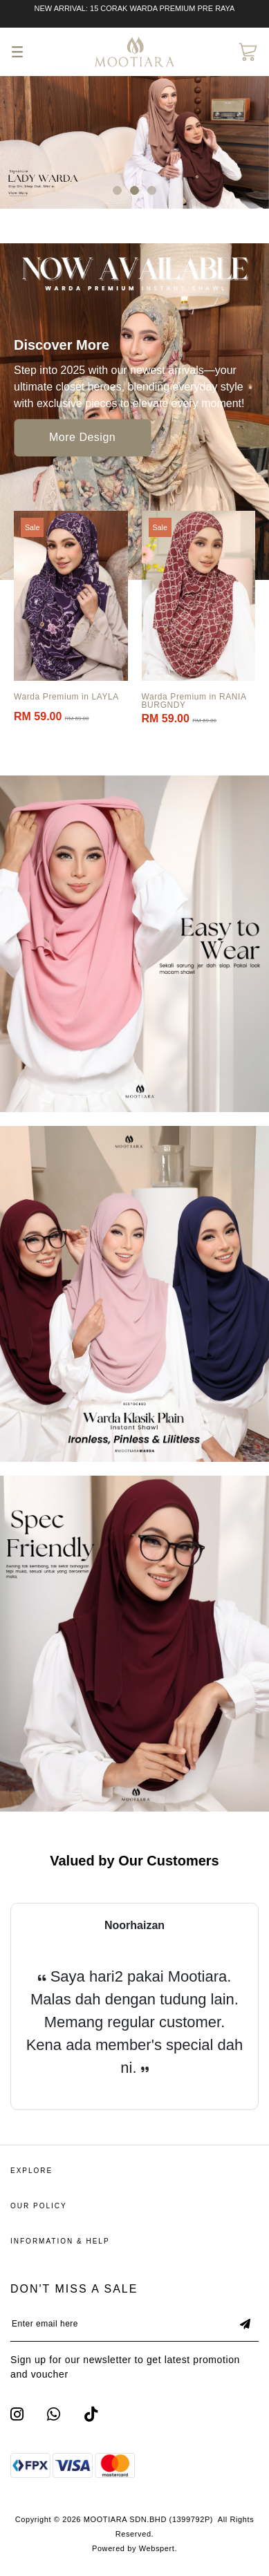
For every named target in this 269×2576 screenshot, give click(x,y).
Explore (31, 2170)
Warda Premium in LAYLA (66, 697)
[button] (117, 190)
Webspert (157, 2548)
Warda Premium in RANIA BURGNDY (194, 701)
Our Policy (38, 2206)
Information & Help (60, 2241)
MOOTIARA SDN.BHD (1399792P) (148, 2519)
